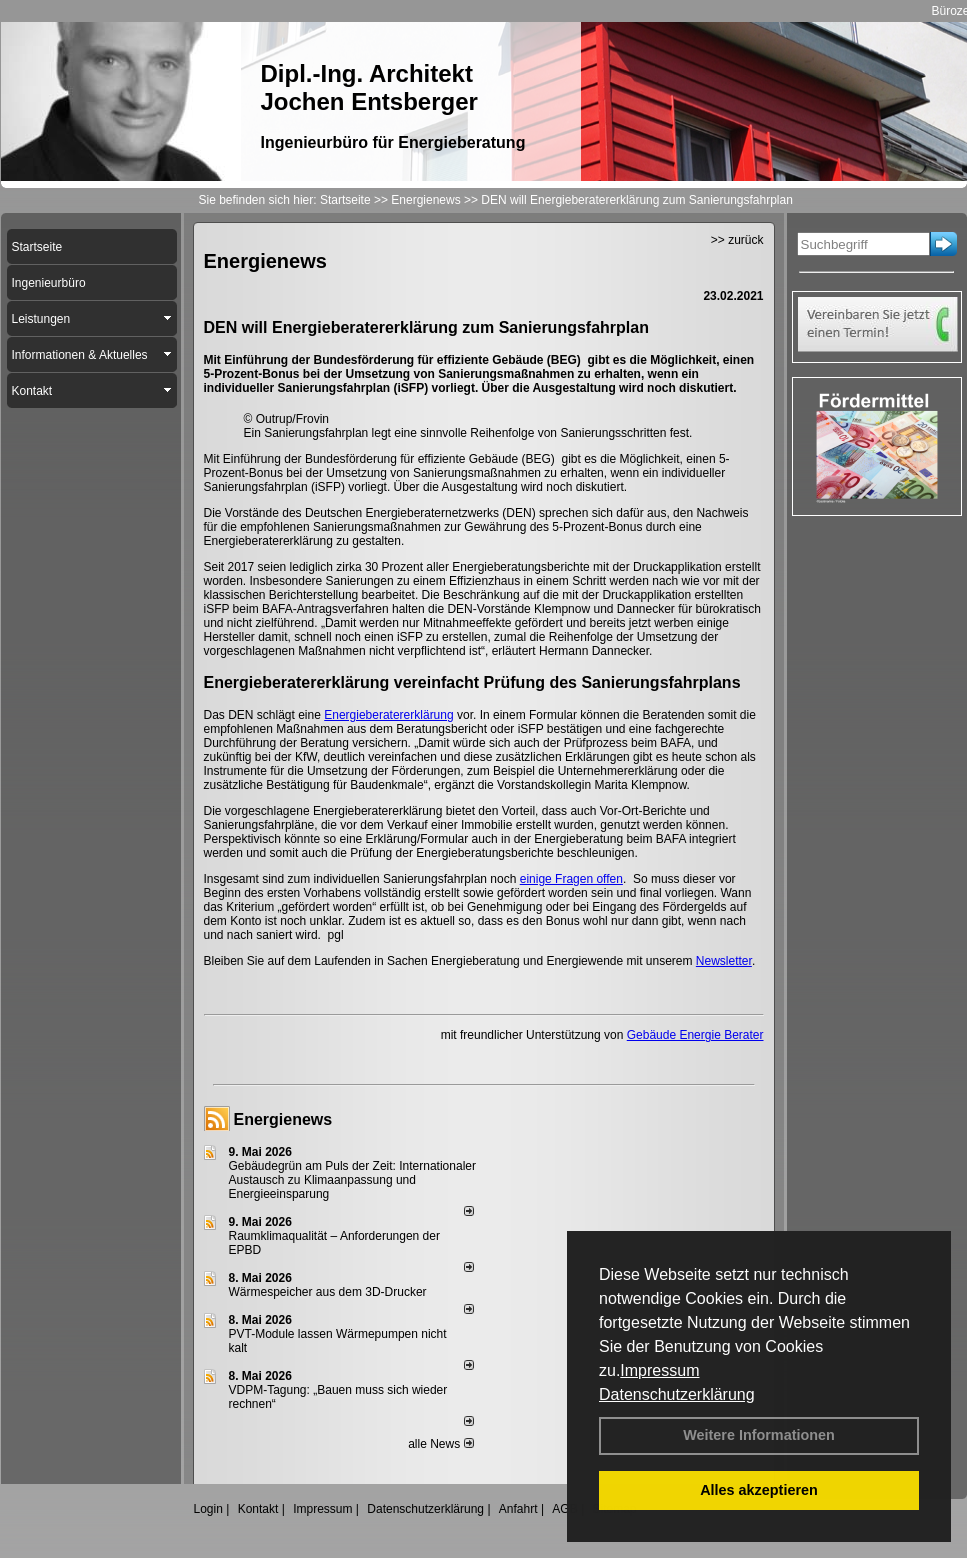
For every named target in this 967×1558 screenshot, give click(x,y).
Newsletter (724, 961)
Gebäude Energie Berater (695, 1035)
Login (208, 1509)
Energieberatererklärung (388, 715)
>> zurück (737, 240)
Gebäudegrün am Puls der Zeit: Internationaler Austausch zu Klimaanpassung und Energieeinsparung (352, 1180)
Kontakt (258, 1509)
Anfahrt (518, 1509)
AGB (564, 1509)
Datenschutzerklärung (677, 1394)
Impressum (659, 1370)
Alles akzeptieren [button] (759, 1490)
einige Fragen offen (571, 879)
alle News (440, 1444)
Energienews (283, 1119)
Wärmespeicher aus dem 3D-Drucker (328, 1292)
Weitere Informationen (759, 1435)
